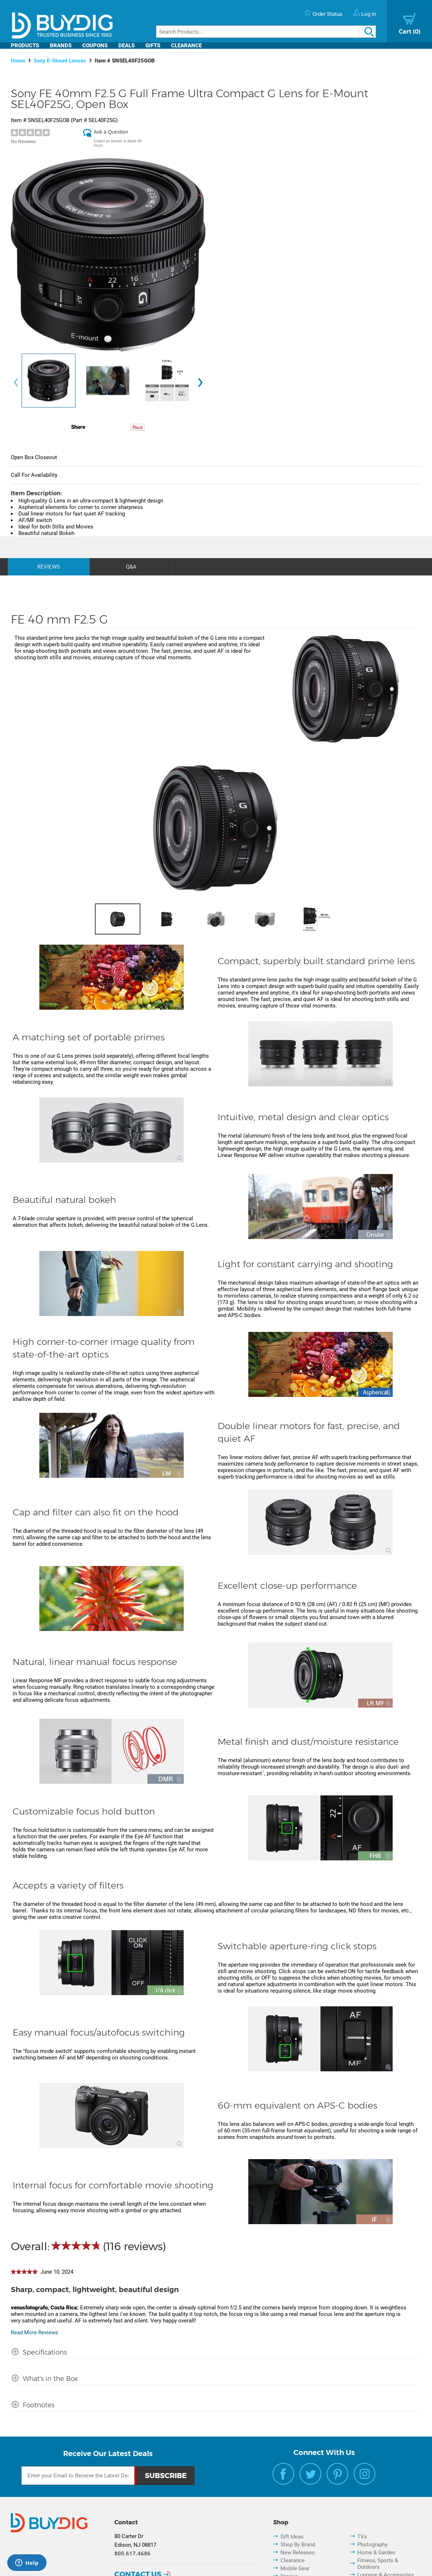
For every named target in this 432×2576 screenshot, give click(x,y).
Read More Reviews (34, 2332)
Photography (372, 2544)
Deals (126, 45)
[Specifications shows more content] (39, 2350)
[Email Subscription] (78, 2475)
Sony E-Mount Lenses (60, 60)
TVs (362, 2536)
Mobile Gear (295, 2568)
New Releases (297, 2552)
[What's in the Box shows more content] (44, 2377)
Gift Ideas (292, 2536)
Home (18, 60)
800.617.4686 (132, 2553)
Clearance (186, 45)
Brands (60, 45)
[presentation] (16, 382)
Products (25, 45)
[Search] (266, 31)
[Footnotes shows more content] (32, 2403)
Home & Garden (376, 2552)
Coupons (95, 45)
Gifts (152, 45)
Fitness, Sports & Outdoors (377, 2563)
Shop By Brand (297, 2544)
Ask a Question (111, 132)
